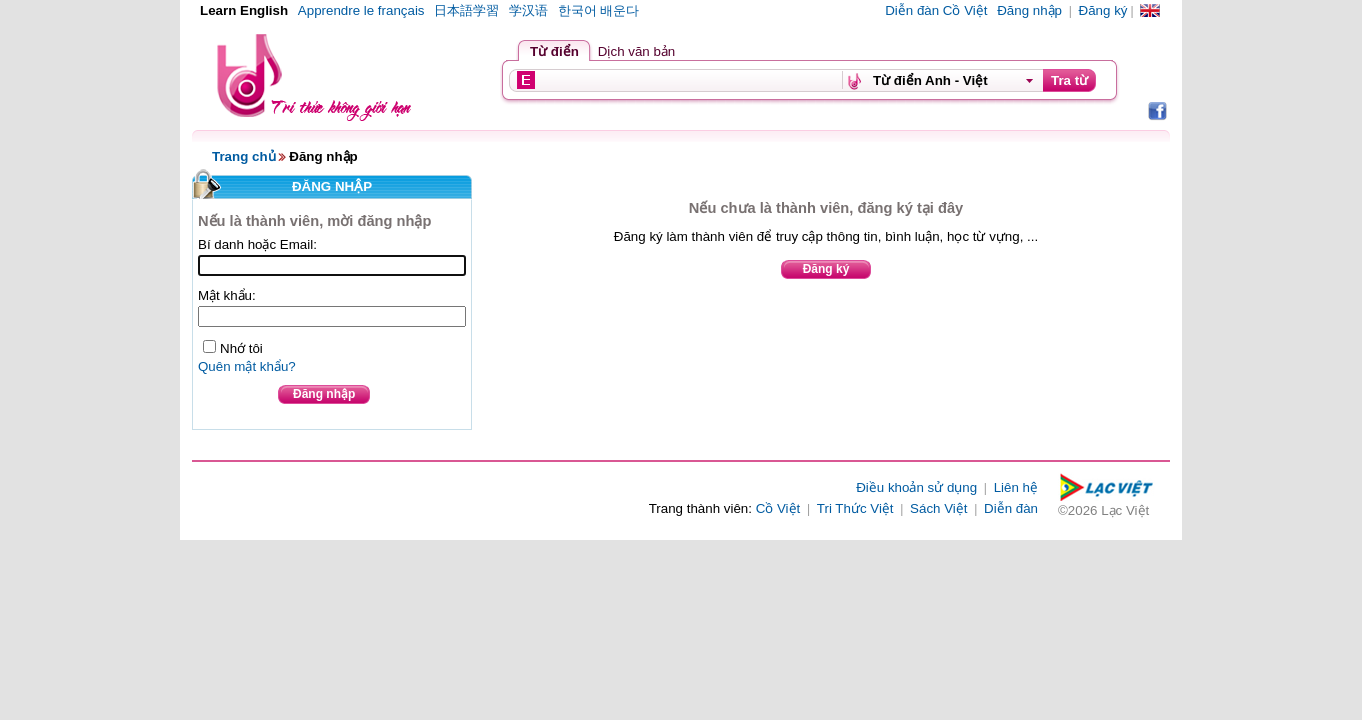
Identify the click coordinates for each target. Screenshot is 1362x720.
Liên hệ (1016, 487)
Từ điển (554, 51)
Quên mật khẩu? (247, 366)
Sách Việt (938, 508)
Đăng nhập (1029, 10)
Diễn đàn (1011, 508)
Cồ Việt (778, 508)
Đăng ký (1103, 10)
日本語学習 (466, 10)
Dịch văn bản (636, 51)
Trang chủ (244, 156)
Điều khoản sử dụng (916, 487)
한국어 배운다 (599, 10)
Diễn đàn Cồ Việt (936, 10)
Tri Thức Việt (855, 508)
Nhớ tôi (241, 348)
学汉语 (528, 10)
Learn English (244, 10)
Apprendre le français (361, 10)
